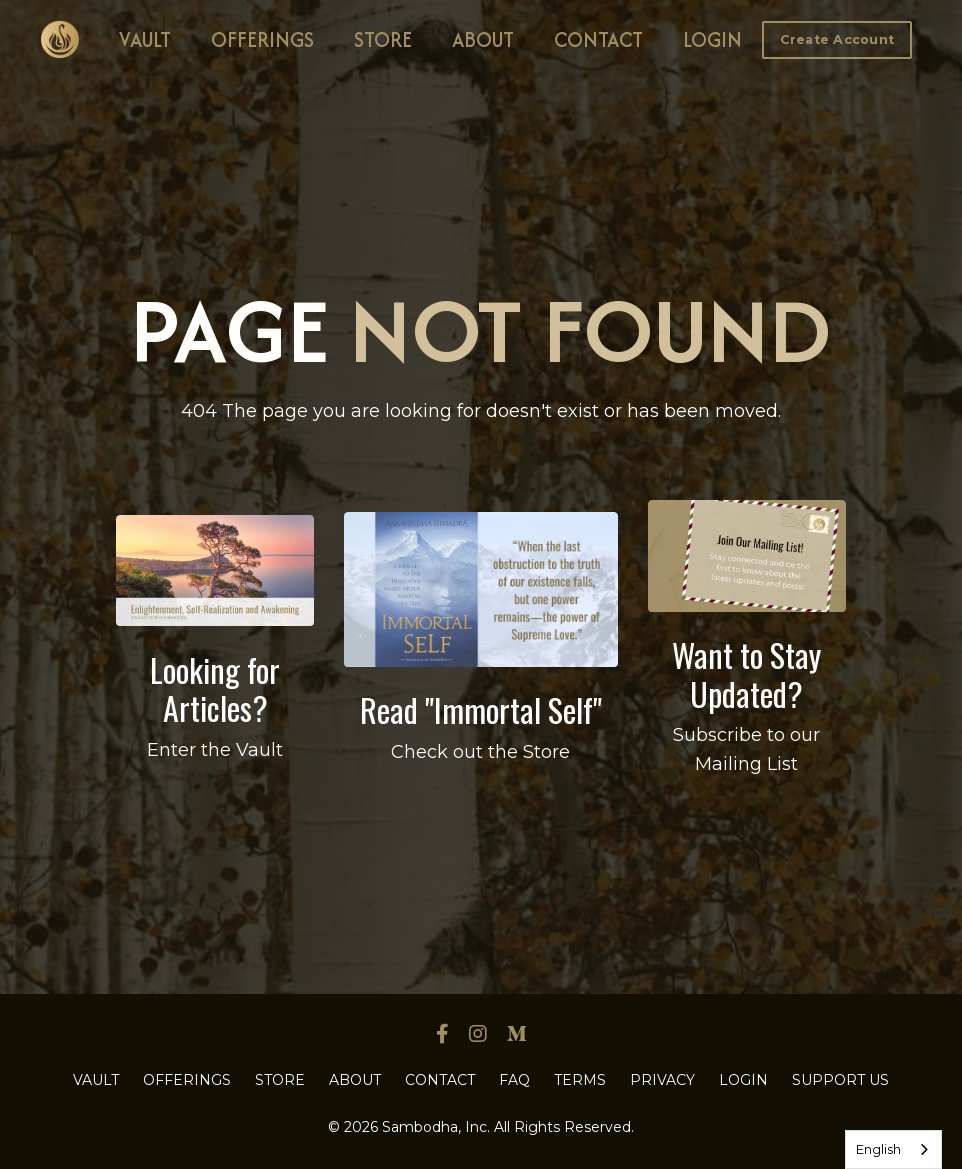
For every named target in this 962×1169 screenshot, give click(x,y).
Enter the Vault (215, 750)
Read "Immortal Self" (481, 709)
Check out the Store (480, 752)
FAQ (514, 1080)
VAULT (145, 39)
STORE (383, 39)
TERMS (580, 1080)
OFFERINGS (262, 39)
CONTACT (598, 39)
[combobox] (893, 1149)
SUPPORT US (840, 1080)
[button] (837, 39)
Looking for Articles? (215, 688)
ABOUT (483, 39)
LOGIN (712, 39)
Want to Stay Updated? (746, 673)
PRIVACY (662, 1080)
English (878, 1149)
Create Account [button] (837, 39)
